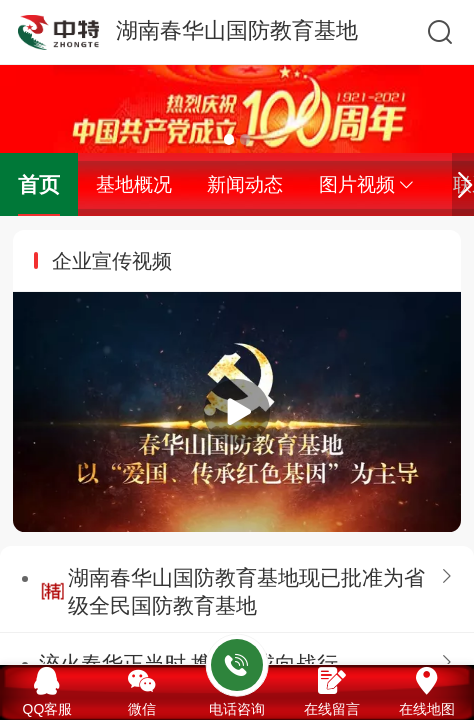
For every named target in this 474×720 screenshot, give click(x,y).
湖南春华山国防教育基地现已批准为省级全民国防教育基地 (246, 591)
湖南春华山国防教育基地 (237, 30)
